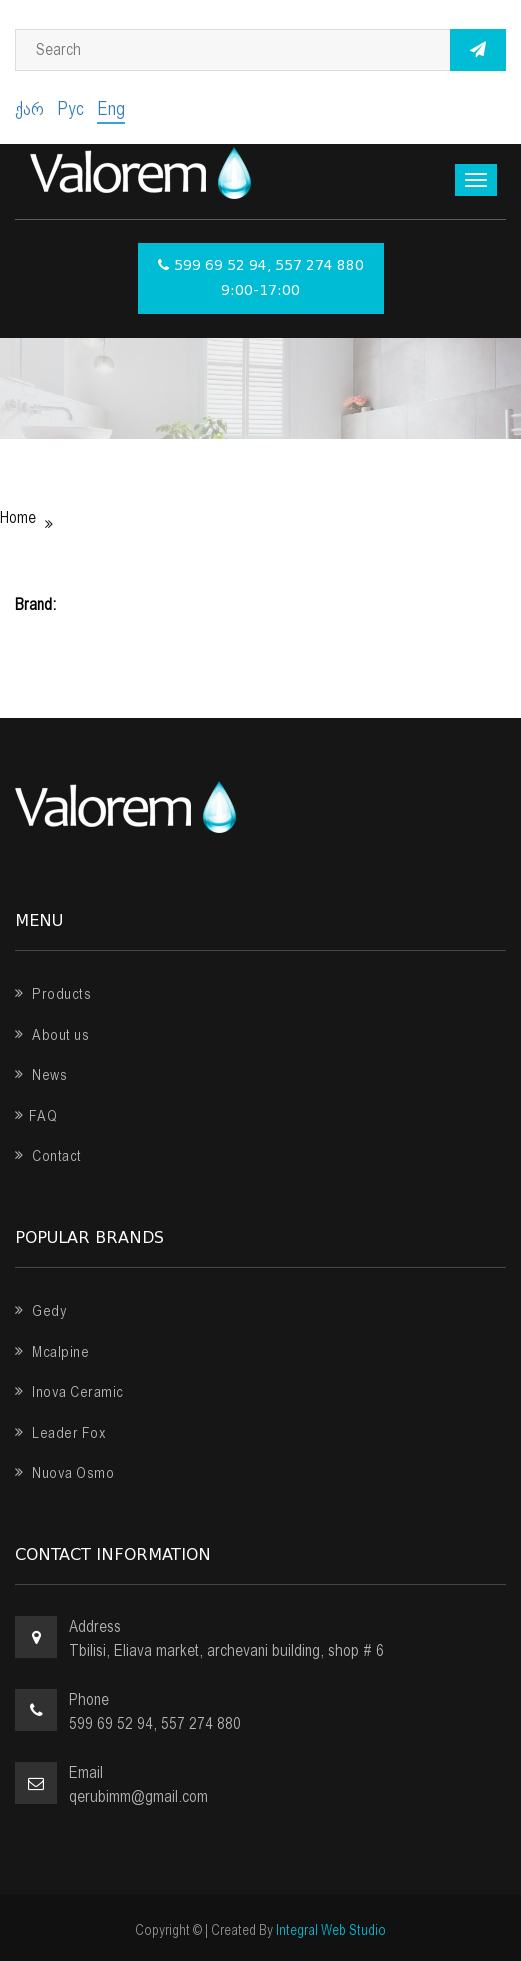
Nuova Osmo (64, 1473)
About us (52, 1035)
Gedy (41, 1311)
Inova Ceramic (69, 1392)
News (41, 1075)
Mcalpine (52, 1352)
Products (53, 994)
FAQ (36, 1116)
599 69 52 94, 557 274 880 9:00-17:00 (261, 278)
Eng (111, 108)
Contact (48, 1156)
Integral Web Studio (331, 1930)
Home (18, 517)
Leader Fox (60, 1433)
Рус (70, 108)
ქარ (29, 108)
